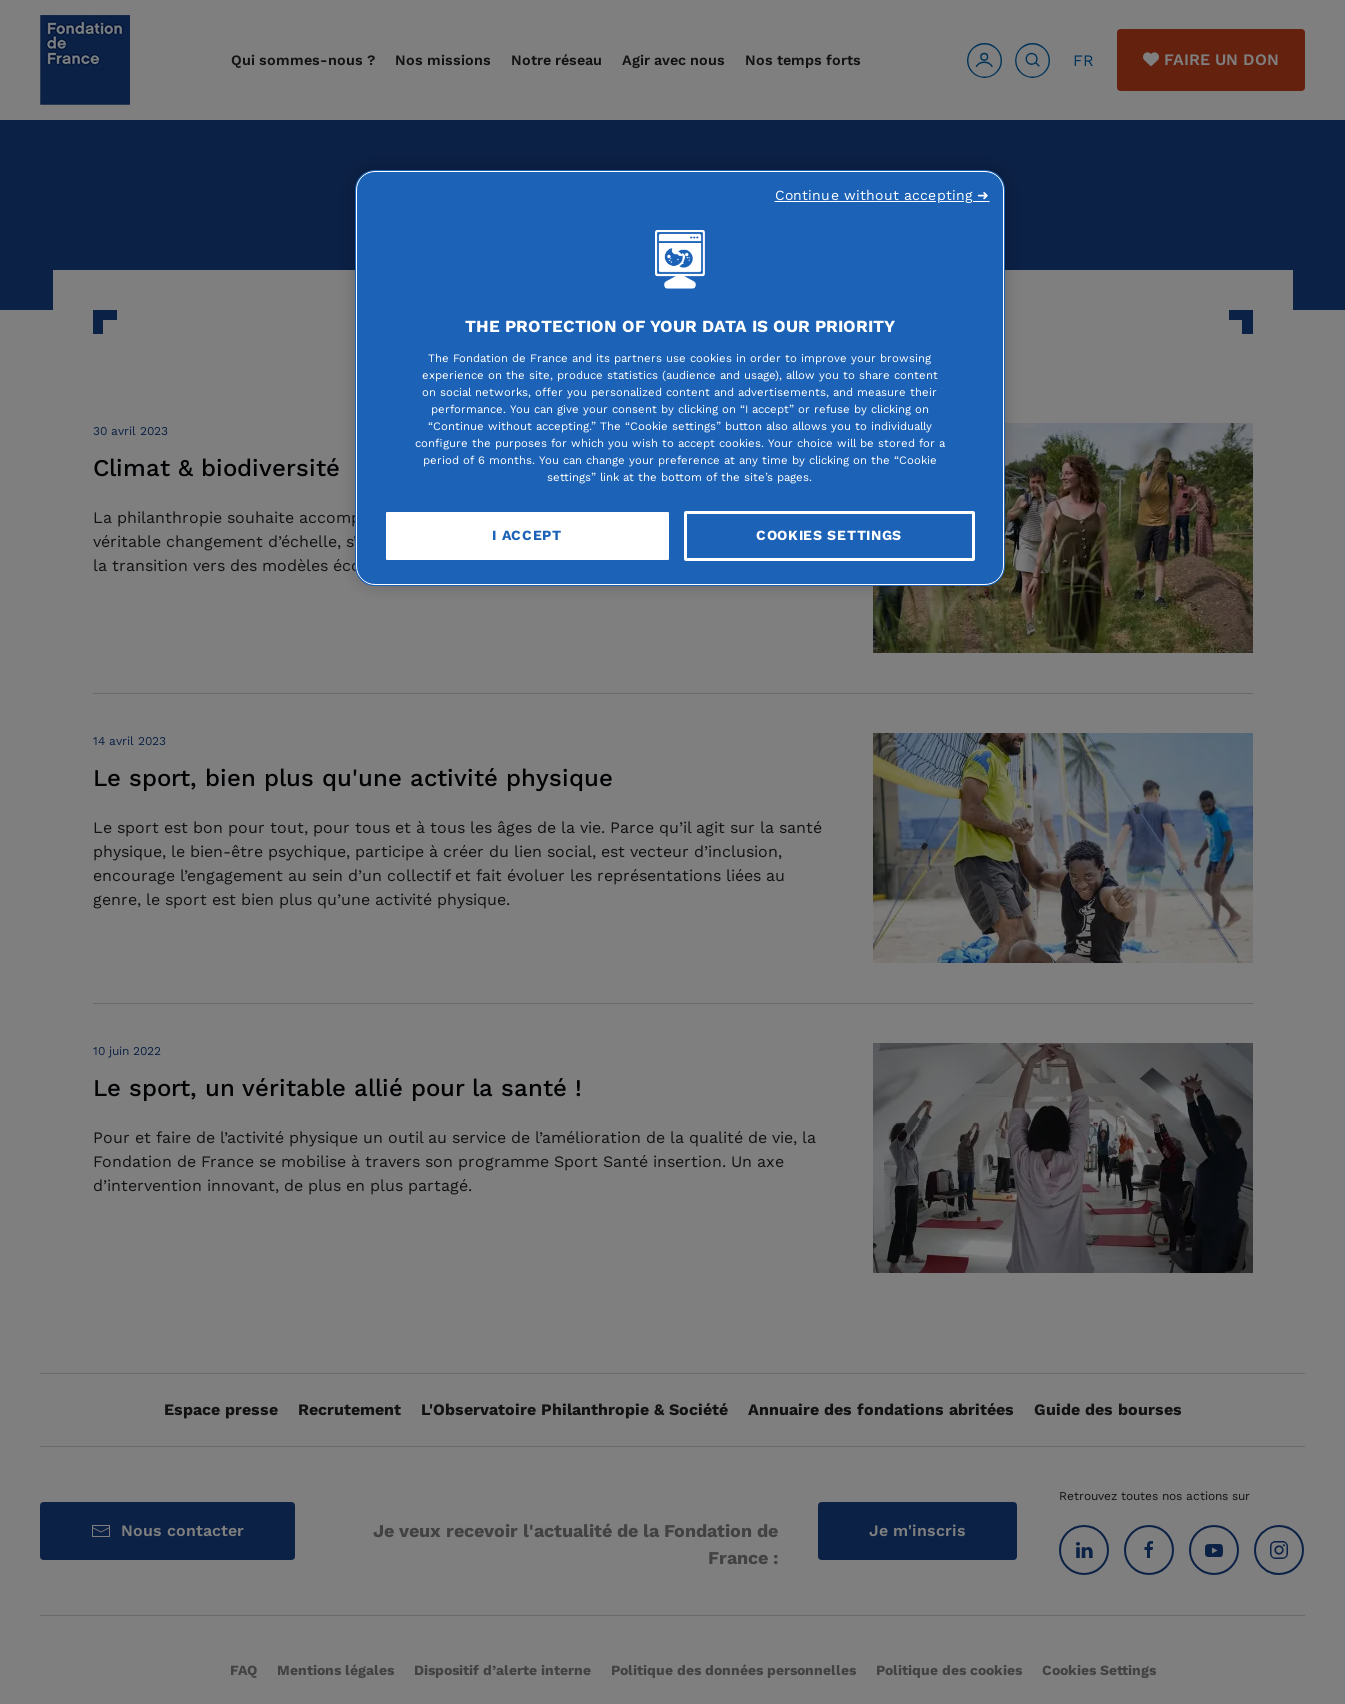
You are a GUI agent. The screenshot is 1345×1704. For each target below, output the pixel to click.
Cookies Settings (829, 535)
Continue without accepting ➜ (882, 195)
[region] (680, 378)
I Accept (527, 535)
